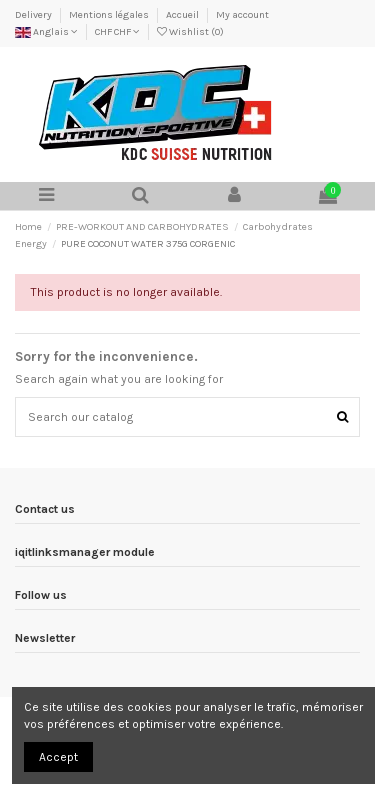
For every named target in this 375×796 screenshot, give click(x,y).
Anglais (46, 32)
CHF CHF (117, 32)
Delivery (34, 15)
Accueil (183, 15)
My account (242, 15)
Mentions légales (110, 15)
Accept (58, 757)
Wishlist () (190, 32)
